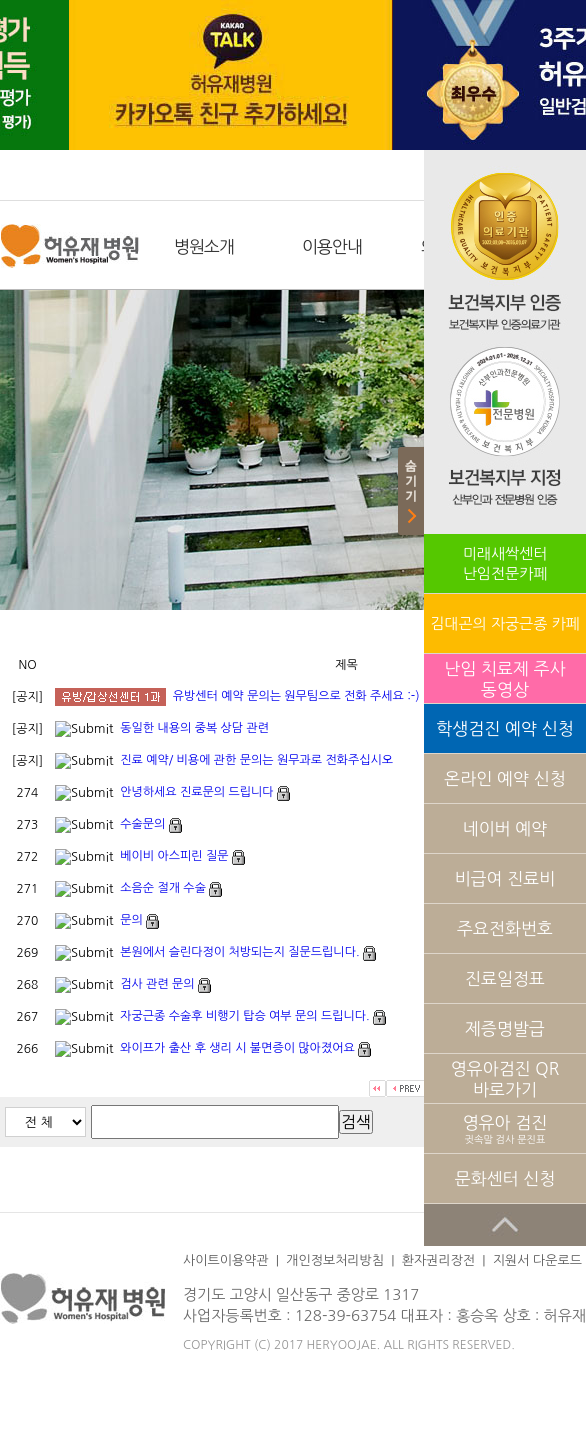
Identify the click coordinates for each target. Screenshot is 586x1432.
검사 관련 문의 (157, 984)
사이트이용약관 (226, 1260)
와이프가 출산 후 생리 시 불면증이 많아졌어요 (237, 1048)
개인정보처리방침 (335, 1260)
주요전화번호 (505, 928)
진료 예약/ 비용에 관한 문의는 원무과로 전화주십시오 (256, 760)
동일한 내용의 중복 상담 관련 (194, 728)
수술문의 (142, 824)
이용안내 (332, 246)
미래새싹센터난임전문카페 (505, 563)
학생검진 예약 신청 (504, 728)
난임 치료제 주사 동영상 (504, 679)
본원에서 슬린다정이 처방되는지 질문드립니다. (239, 952)
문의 (131, 920)
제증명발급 (505, 1028)
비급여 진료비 (505, 878)
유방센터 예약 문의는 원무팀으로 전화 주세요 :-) (296, 696)
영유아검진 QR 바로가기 (505, 1079)
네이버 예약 (505, 828)
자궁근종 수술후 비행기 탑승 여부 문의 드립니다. (244, 1016)
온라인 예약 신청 (504, 778)
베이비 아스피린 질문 (174, 856)
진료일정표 (505, 978)
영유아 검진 (505, 1130)
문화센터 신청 (505, 1178)
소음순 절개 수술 (163, 888)
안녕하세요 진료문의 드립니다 (196, 792)
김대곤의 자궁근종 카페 (504, 623)
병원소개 (204, 246)
